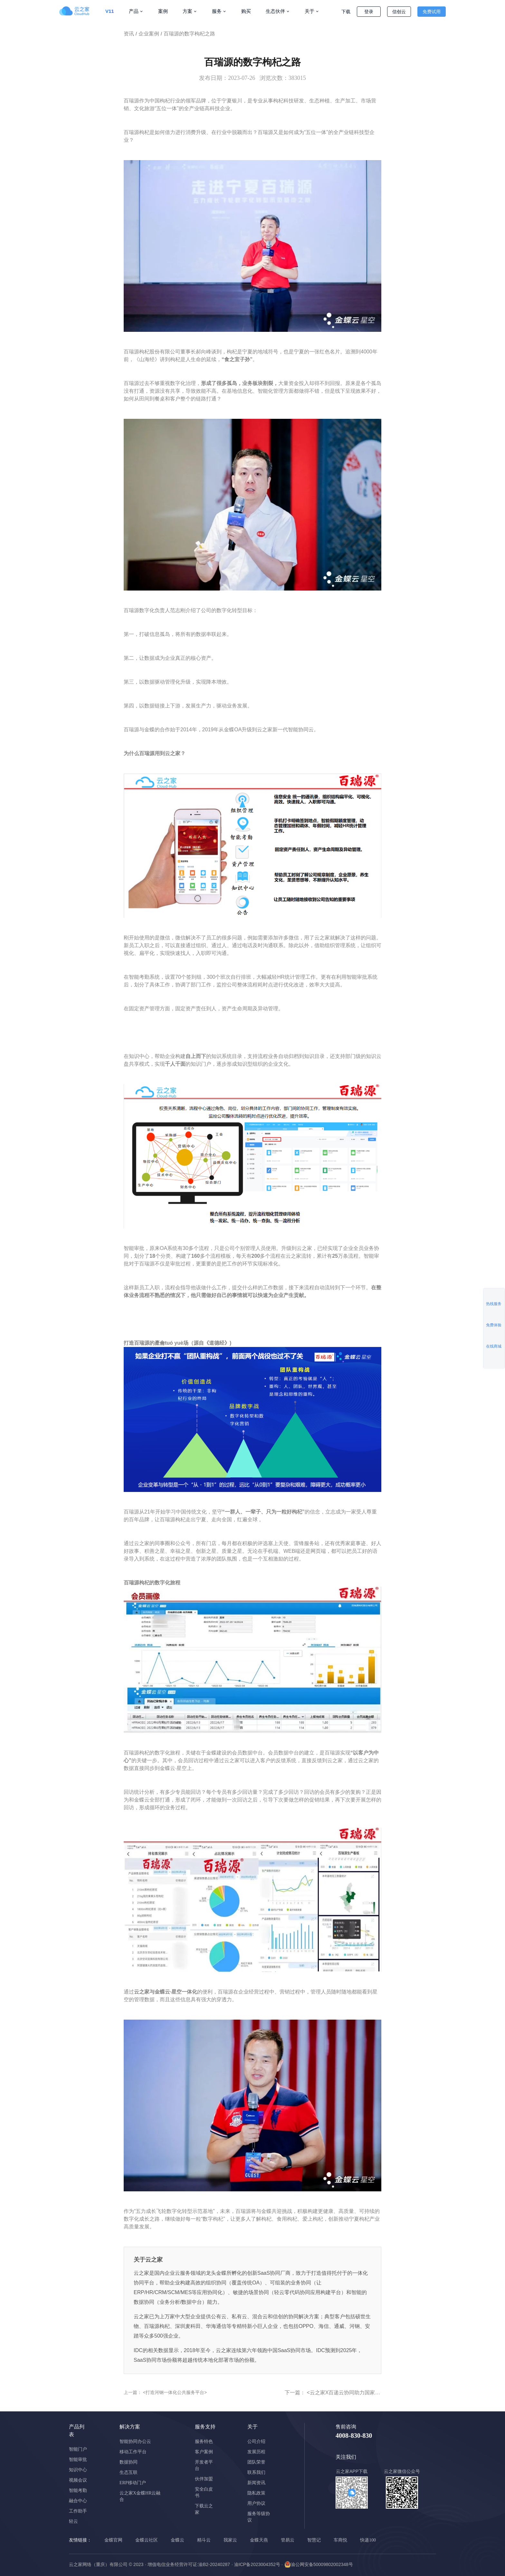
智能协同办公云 (135, 2441)
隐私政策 (256, 2493)
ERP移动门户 (132, 2482)
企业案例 (148, 33)
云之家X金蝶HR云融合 (140, 2496)
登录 (368, 11)
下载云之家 (204, 2509)
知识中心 (78, 2469)
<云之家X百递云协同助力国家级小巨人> (352, 2392)
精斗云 (204, 2540)
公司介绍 (256, 2441)
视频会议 (78, 2480)
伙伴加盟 (204, 2478)
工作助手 (78, 2511)
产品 (133, 11)
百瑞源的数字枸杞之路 (189, 33)
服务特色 (204, 2441)
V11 (109, 11)
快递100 (368, 2540)
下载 (345, 11)
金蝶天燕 (259, 2540)
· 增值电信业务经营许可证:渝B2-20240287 (187, 2564)
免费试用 (432, 11)
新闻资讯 (256, 2482)
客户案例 (204, 2451)
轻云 (73, 2521)
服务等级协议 (258, 2517)
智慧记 (314, 2540)
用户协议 (256, 2503)
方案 (187, 11)
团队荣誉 (256, 2462)
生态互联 (128, 2472)
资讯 (129, 33)
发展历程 (256, 2451)
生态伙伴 (275, 11)
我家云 (230, 2540)
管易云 (287, 2540)
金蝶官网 (113, 2540)
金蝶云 (177, 2540)
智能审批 (78, 2459)
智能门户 (78, 2449)
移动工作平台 (133, 2451)
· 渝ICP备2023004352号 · (257, 2564)
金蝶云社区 (146, 2540)
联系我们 (256, 2472)
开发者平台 (204, 2465)
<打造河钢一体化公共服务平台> (174, 2392)
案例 (163, 11)
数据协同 (128, 2462)
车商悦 (340, 2540)
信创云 (399, 11)
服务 (217, 11)
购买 (246, 11)
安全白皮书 (204, 2492)
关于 (309, 11)
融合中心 (78, 2500)
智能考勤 (78, 2490)
